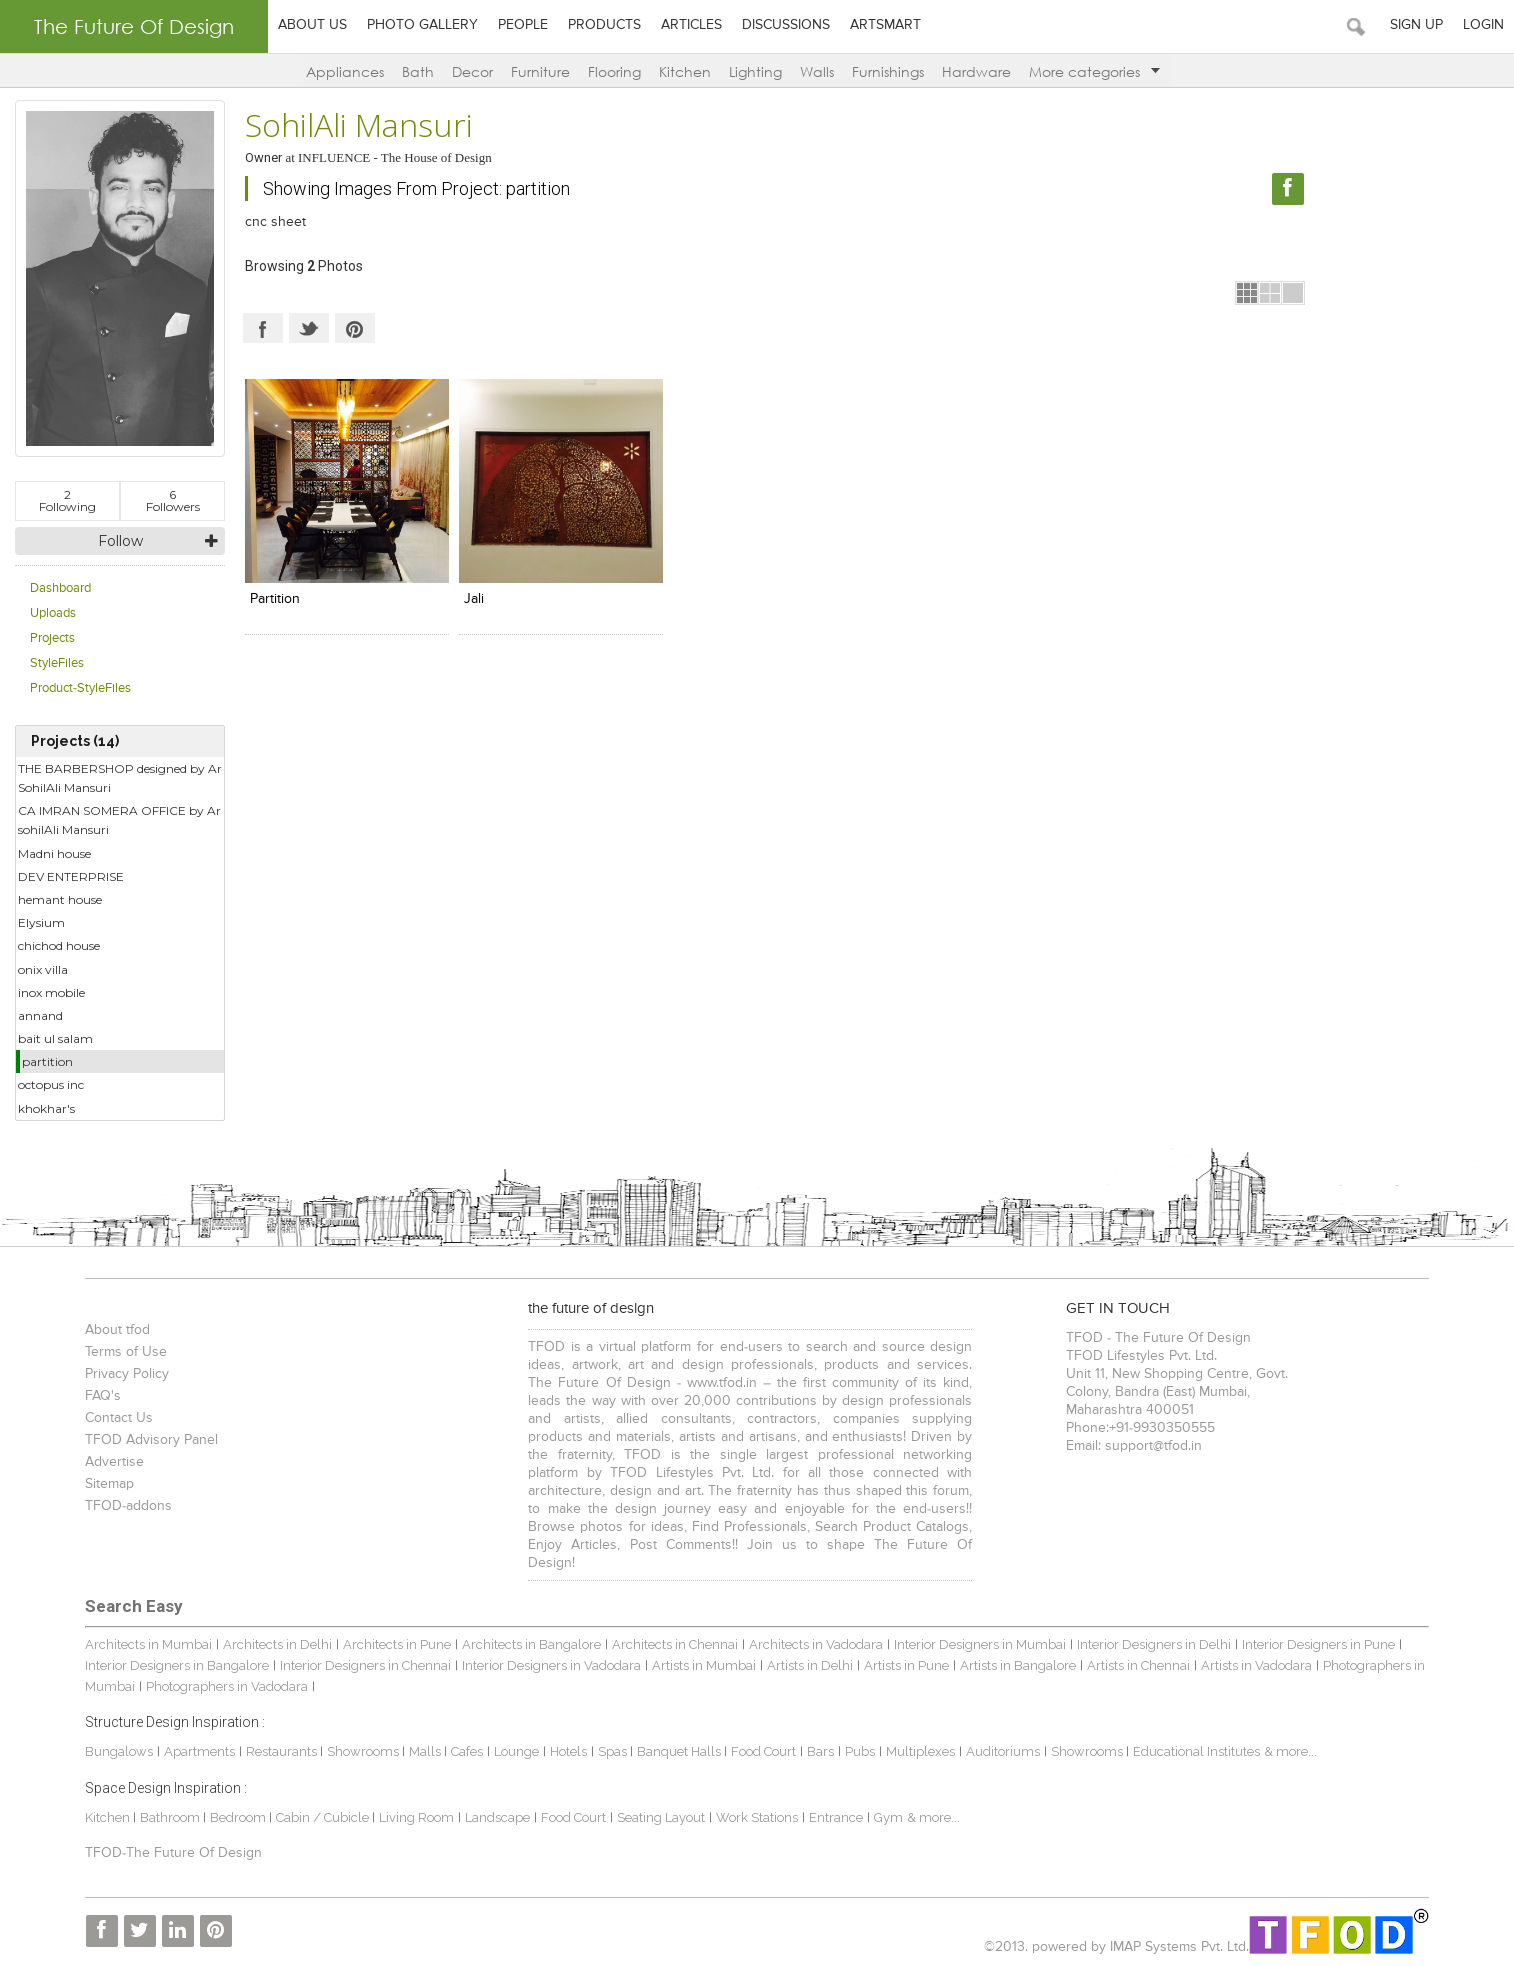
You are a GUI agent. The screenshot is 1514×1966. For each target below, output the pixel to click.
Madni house (54, 853)
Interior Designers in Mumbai (980, 1644)
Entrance (836, 1817)
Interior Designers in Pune (1318, 1644)
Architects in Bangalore (531, 1644)
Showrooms (364, 1751)
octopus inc (51, 1084)
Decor (472, 71)
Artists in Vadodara (1256, 1665)
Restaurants (283, 1751)
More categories (1094, 71)
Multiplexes (920, 1751)
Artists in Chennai (1138, 1665)
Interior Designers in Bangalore (177, 1665)
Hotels (568, 1751)
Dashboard (60, 588)
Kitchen (685, 71)
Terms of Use (126, 1352)
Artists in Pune (906, 1665)
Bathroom (171, 1817)
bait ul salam (55, 1038)
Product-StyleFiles (80, 688)
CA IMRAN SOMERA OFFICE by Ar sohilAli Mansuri (119, 820)
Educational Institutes (1196, 1751)
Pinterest (355, 328)
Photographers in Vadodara (227, 1686)
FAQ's (103, 1396)
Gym (888, 1817)
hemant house (60, 899)
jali (474, 599)
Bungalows (119, 1751)
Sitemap (109, 1484)
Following (67, 500)
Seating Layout (661, 1817)
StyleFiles (57, 663)
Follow (120, 541)
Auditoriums (1003, 1751)
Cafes (467, 1751)
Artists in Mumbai (704, 1665)
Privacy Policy (127, 1374)
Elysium (41, 922)
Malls (426, 1751)
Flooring (614, 71)
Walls (817, 71)
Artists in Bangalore (1018, 1665)
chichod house (59, 945)
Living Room (416, 1817)
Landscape (497, 1817)
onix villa (43, 969)
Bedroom (239, 1817)
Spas (614, 1751)
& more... (1290, 1751)
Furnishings (888, 71)
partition (47, 1061)
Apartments (199, 1751)
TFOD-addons (128, 1506)
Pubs (860, 1751)
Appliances (345, 71)
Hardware (976, 71)
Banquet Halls (680, 1751)
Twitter (309, 328)
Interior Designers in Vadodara (551, 1665)
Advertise (114, 1462)
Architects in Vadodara (816, 1644)
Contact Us (119, 1418)
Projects (52, 638)
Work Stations (757, 1817)
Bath (418, 71)
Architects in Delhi (277, 1644)
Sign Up (1416, 25)
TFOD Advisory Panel (151, 1440)
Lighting (755, 71)
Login (1483, 25)
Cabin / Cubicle (324, 1817)
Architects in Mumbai (148, 1644)
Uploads (53, 613)
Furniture (540, 71)
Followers (173, 500)
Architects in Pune (397, 1644)
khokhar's (46, 1108)
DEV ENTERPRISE (71, 876)
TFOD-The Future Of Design (173, 1853)
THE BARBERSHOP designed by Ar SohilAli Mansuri (120, 778)
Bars (820, 1751)
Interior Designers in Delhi (1154, 1644)
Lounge (516, 1751)
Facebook (263, 328)
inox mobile (51, 992)
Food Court (763, 1751)
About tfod (117, 1330)
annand (40, 1015)
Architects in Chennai (675, 1644)
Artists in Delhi (810, 1665)
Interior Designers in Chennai (365, 1665)
